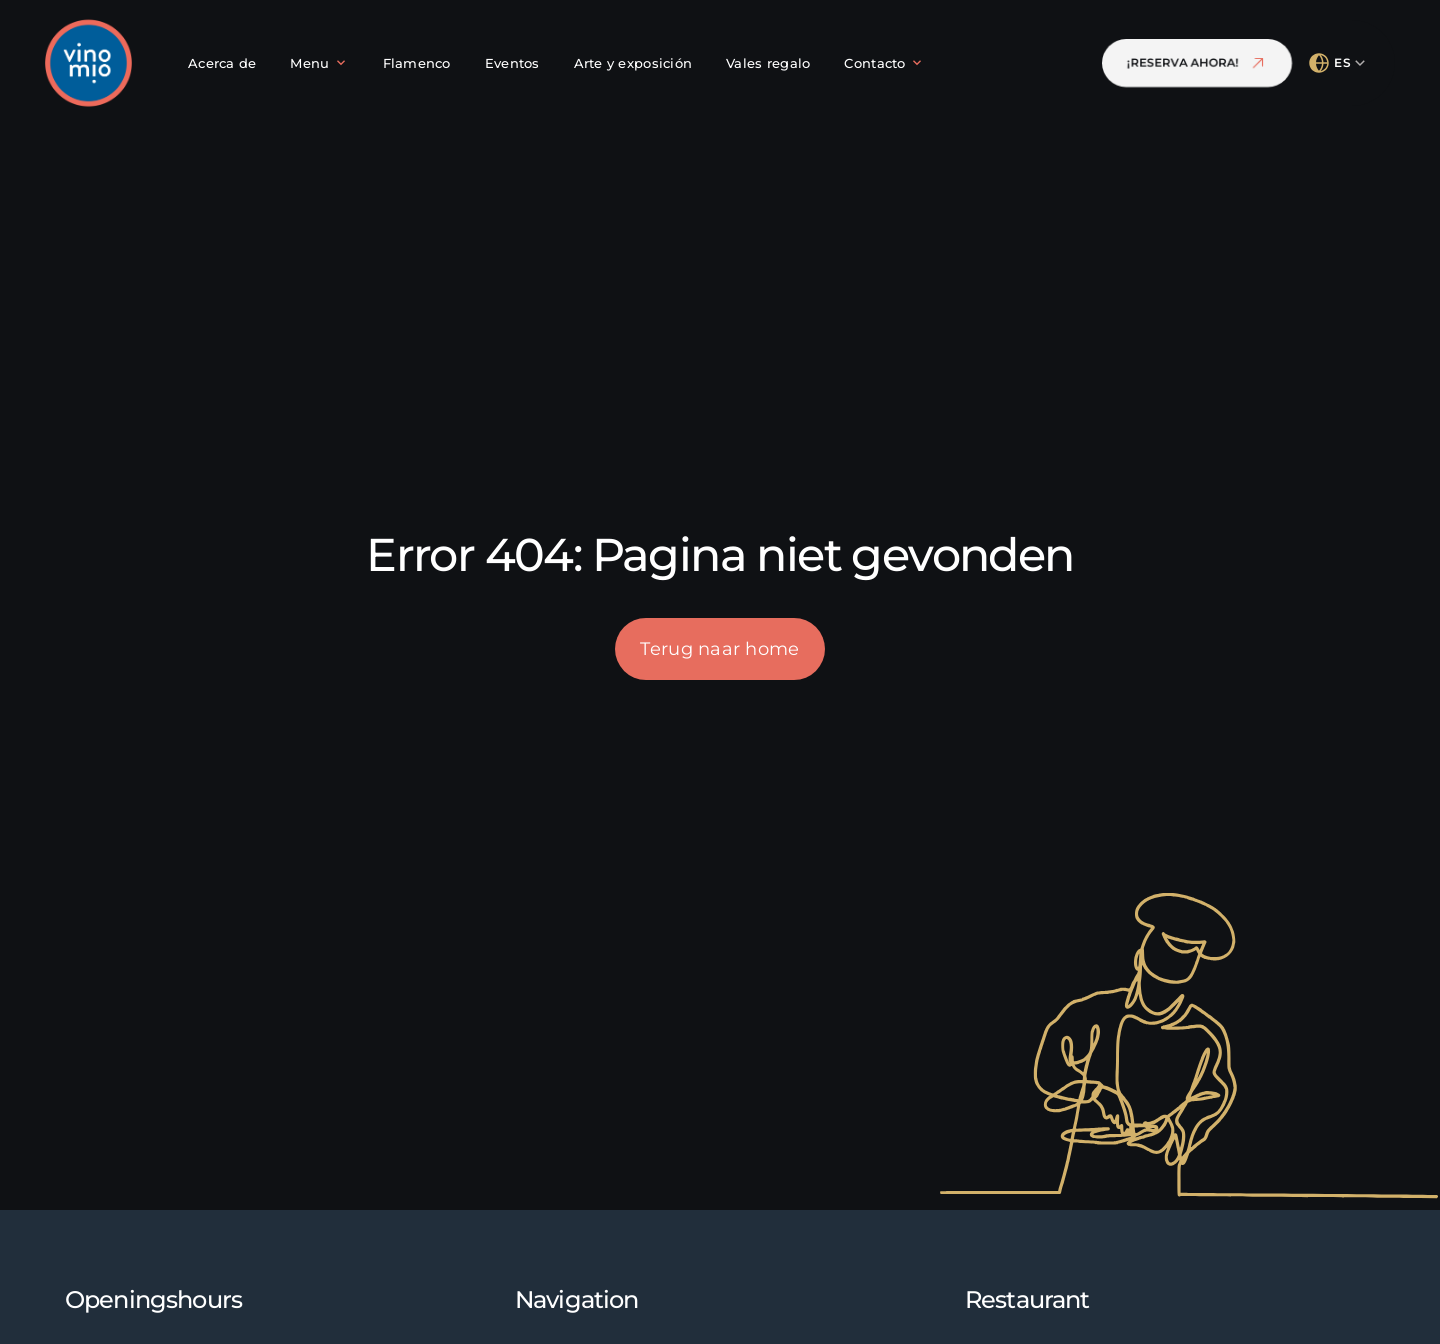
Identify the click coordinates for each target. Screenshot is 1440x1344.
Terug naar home (719, 649)
